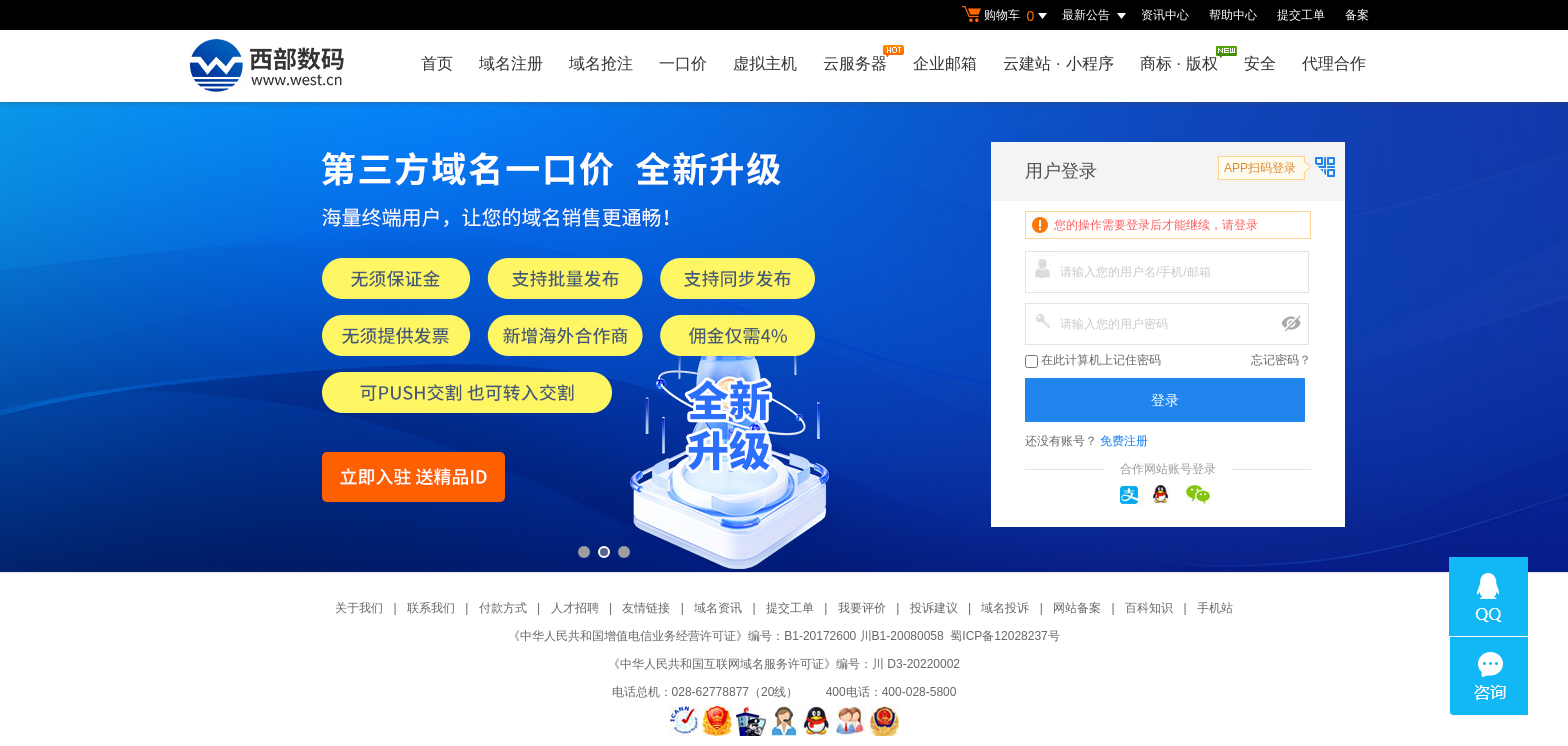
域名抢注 (601, 63)
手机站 (1215, 608)
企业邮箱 (945, 63)
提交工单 (1301, 15)
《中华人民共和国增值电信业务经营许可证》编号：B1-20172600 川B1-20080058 (725, 636)
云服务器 (860, 58)
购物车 (1007, 16)
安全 (1260, 63)
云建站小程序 (1058, 63)
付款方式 (503, 608)
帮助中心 (1233, 15)
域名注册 (511, 63)
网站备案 (1077, 608)
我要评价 (862, 608)
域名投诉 (1005, 608)
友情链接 (646, 608)
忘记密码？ (1281, 360)
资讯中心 (1165, 15)
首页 (437, 63)
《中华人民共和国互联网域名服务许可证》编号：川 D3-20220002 (784, 664)
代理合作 (1334, 63)
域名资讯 (718, 608)
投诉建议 (934, 608)
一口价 (683, 63)
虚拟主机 (765, 63)
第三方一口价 (784, 337)
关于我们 (359, 608)
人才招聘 (575, 608)
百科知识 (1149, 608)
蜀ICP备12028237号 (1004, 636)
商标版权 (1184, 59)
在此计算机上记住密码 (1093, 360)
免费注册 (1124, 441)
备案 (1357, 15)
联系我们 (431, 608)
